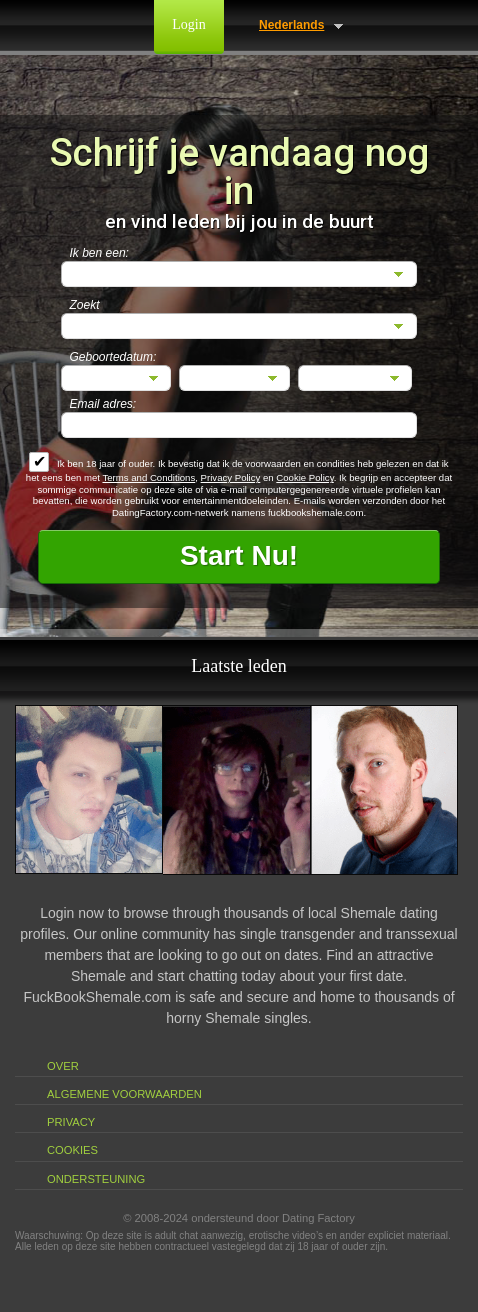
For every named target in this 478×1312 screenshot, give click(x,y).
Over (63, 1066)
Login (188, 24)
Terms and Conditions (148, 477)
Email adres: (103, 404)
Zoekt (85, 305)
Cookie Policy (304, 477)
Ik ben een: (99, 253)
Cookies (72, 1150)
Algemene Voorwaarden (124, 1094)
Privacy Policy (231, 477)
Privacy (71, 1122)
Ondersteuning (96, 1179)
